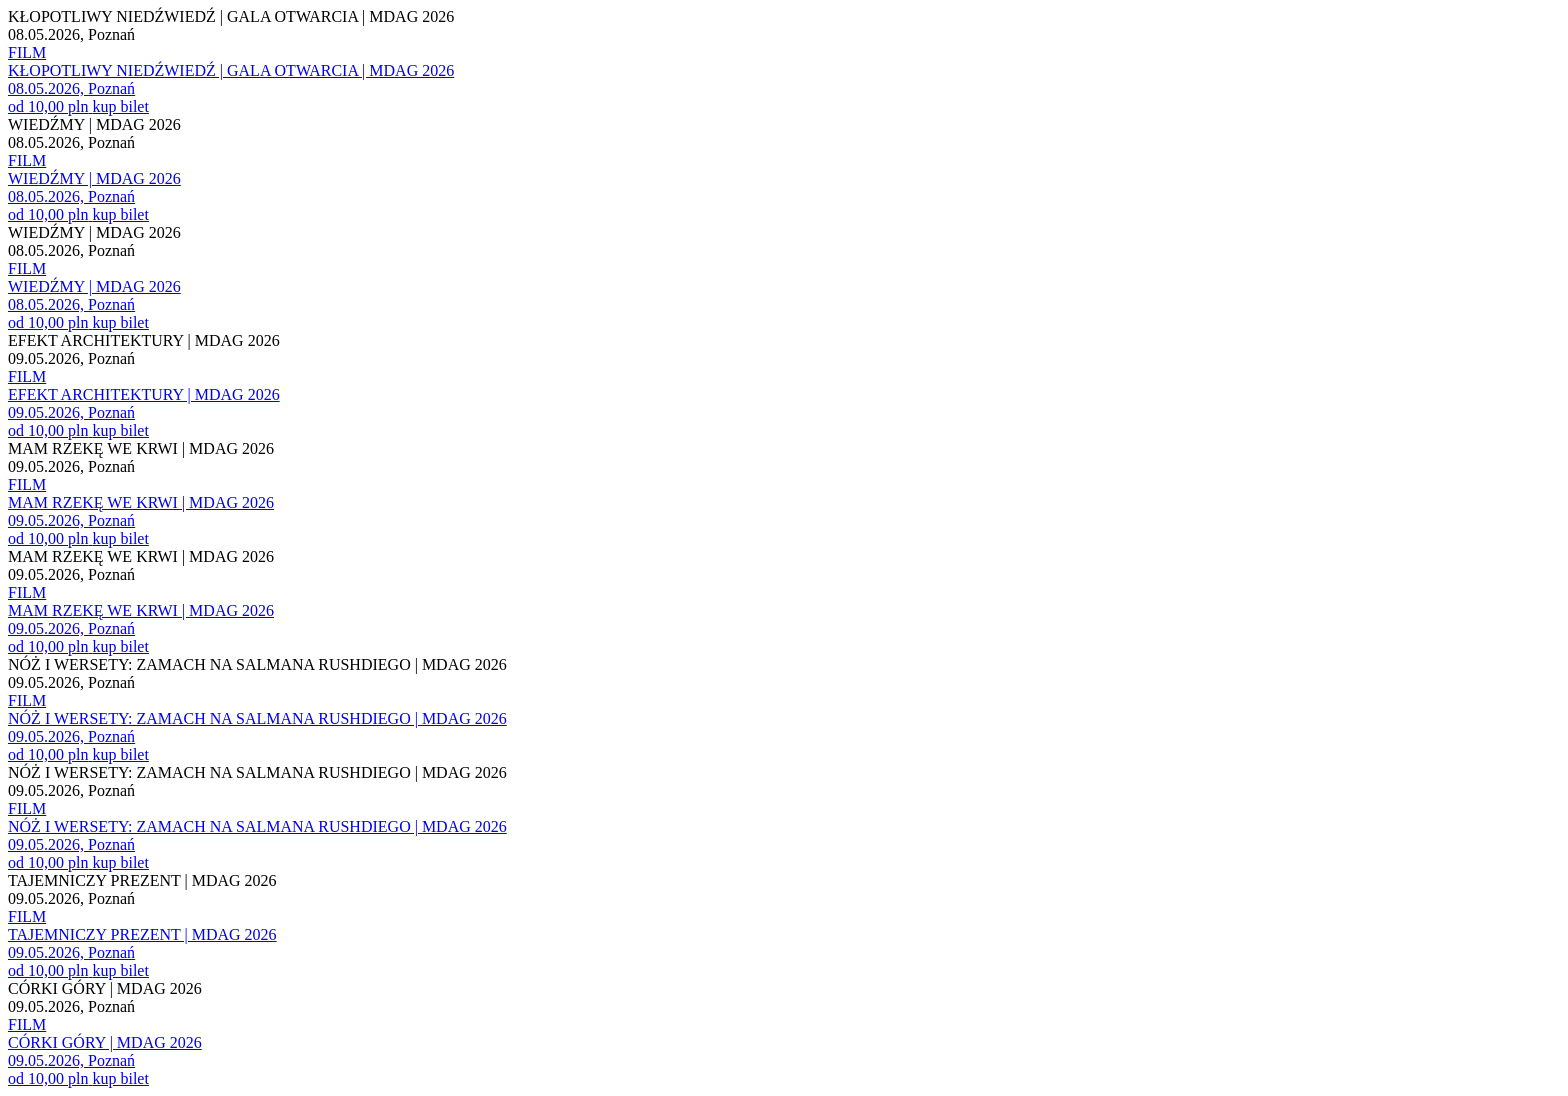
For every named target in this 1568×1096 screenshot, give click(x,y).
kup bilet (120, 106)
